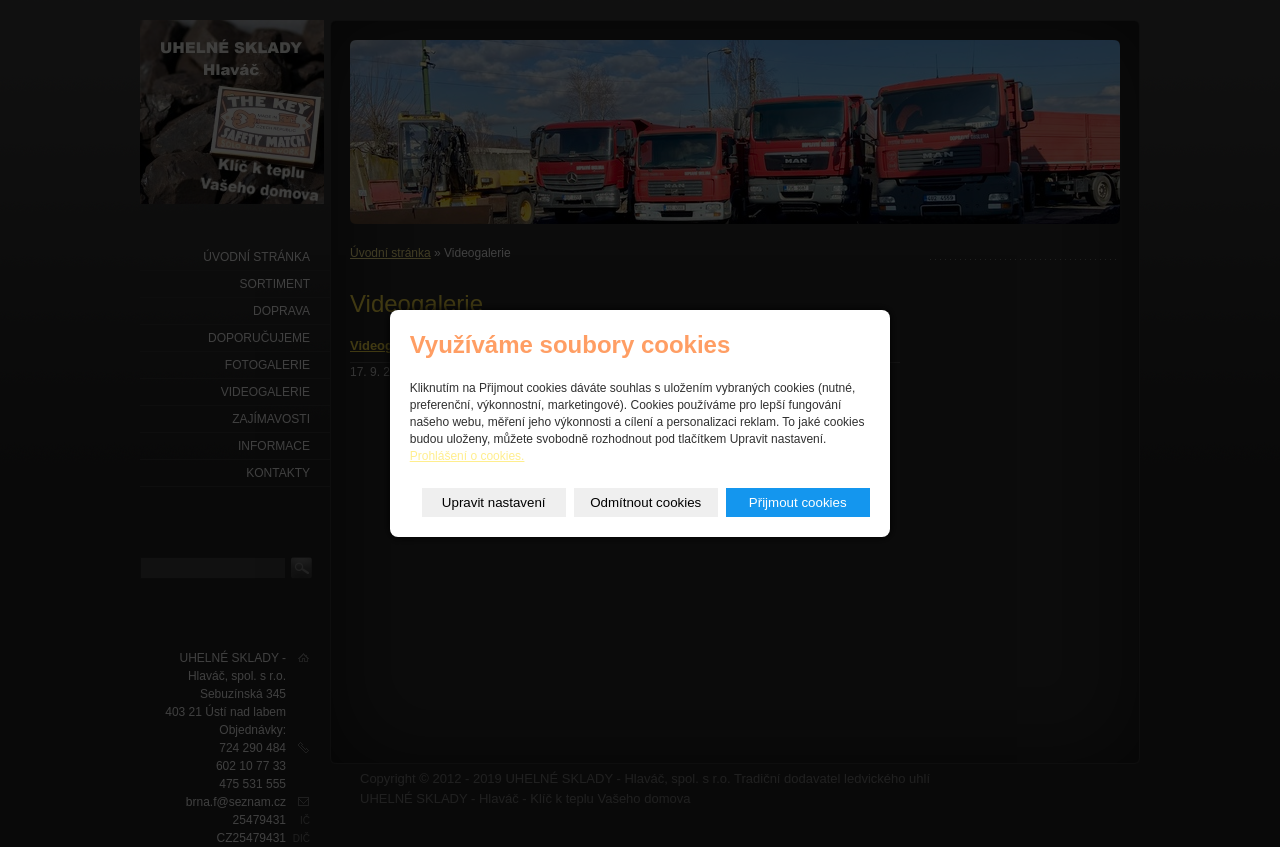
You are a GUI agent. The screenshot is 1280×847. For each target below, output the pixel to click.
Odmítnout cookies (645, 502)
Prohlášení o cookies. (467, 456)
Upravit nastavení (494, 502)
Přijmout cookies (798, 502)
